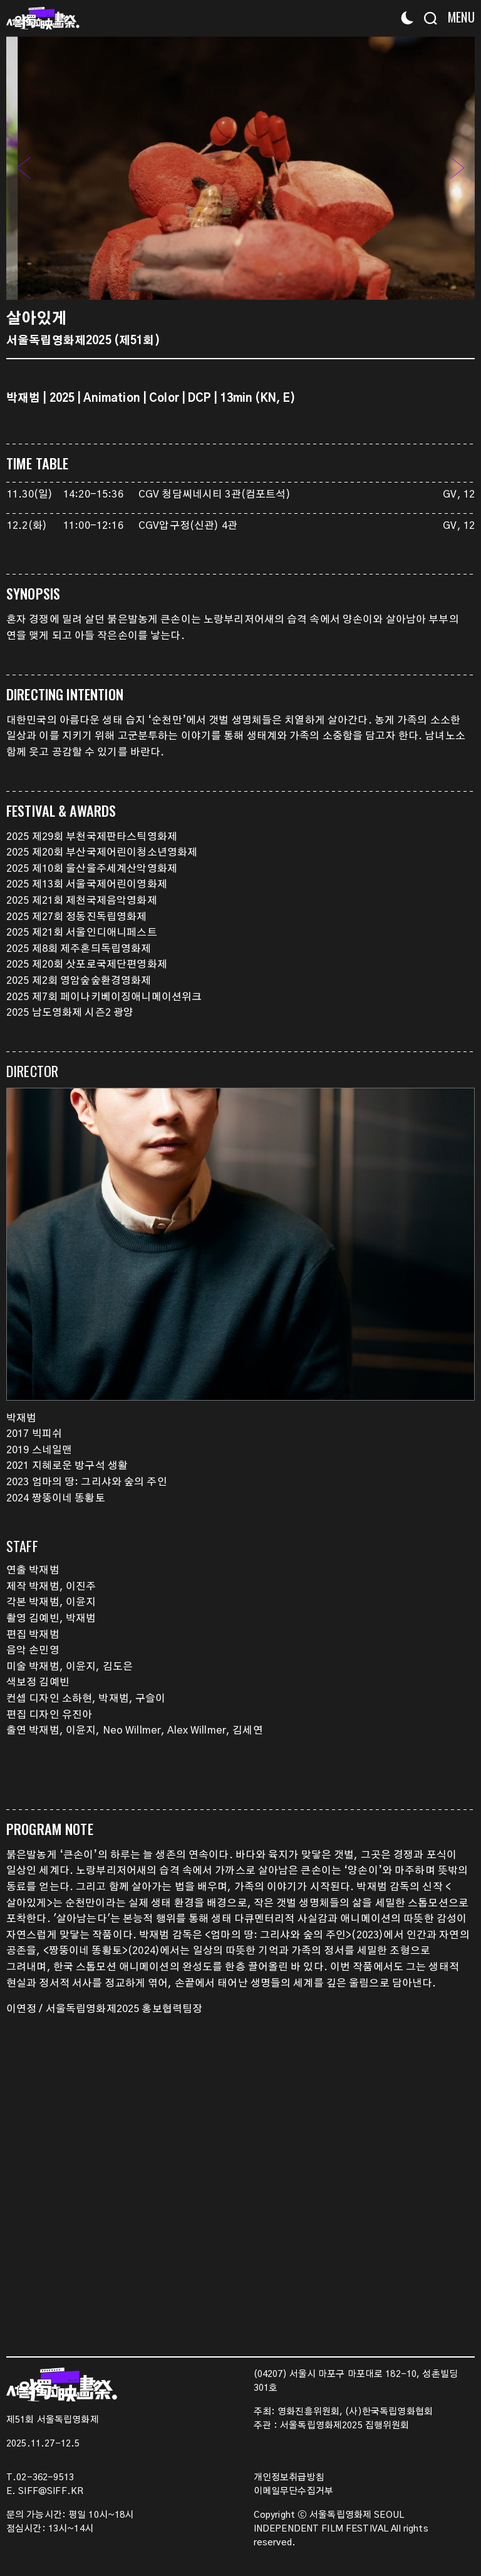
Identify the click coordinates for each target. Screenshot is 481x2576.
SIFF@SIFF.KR (50, 2491)
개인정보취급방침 (289, 2477)
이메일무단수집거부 (293, 2491)
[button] (457, 168)
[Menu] (457, 17)
